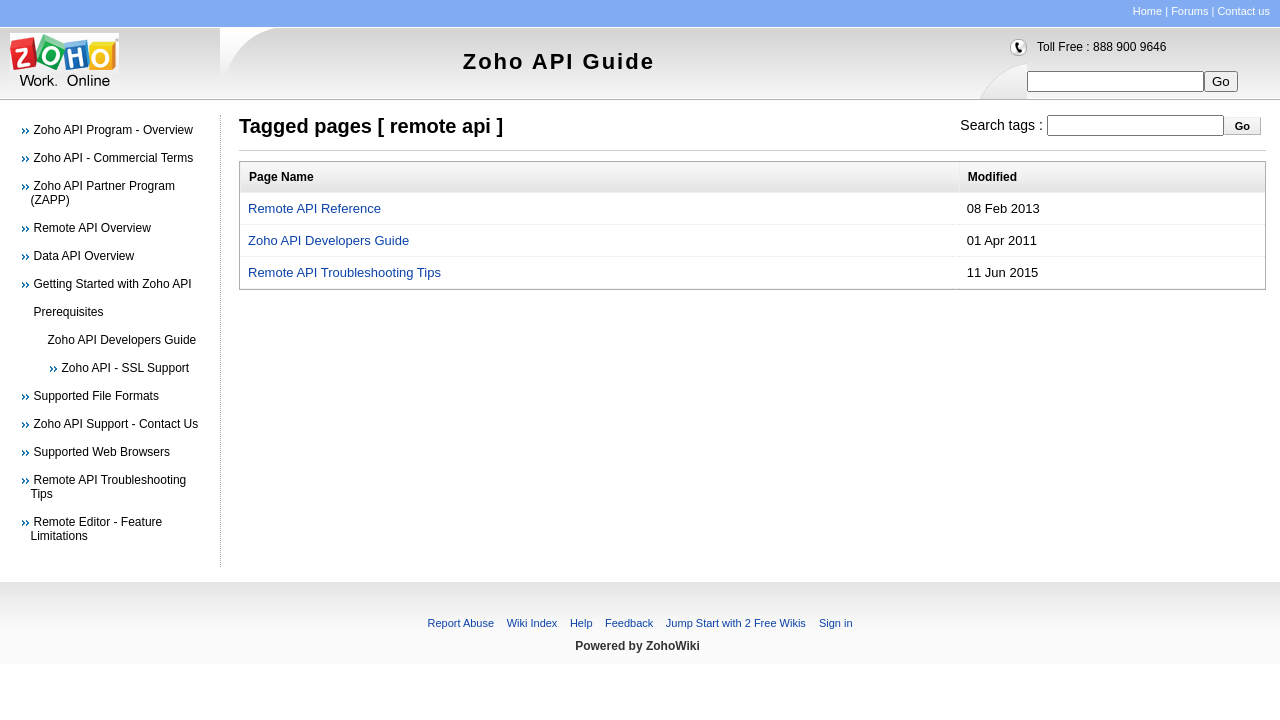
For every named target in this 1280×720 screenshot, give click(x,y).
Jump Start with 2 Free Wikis (737, 623)
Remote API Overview (92, 228)
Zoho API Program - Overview (113, 130)
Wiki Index (532, 623)
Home (1147, 11)
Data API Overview (84, 256)
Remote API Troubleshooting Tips (344, 272)
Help (581, 623)
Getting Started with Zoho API (113, 284)
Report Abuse (460, 623)
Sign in (836, 623)
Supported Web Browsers (102, 452)
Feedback (629, 623)
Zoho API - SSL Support (126, 368)
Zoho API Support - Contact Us (116, 424)
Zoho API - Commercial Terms (114, 158)
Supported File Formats (96, 396)
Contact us (1243, 11)
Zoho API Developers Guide (122, 340)
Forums (1189, 11)
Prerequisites (69, 312)
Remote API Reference (314, 208)
